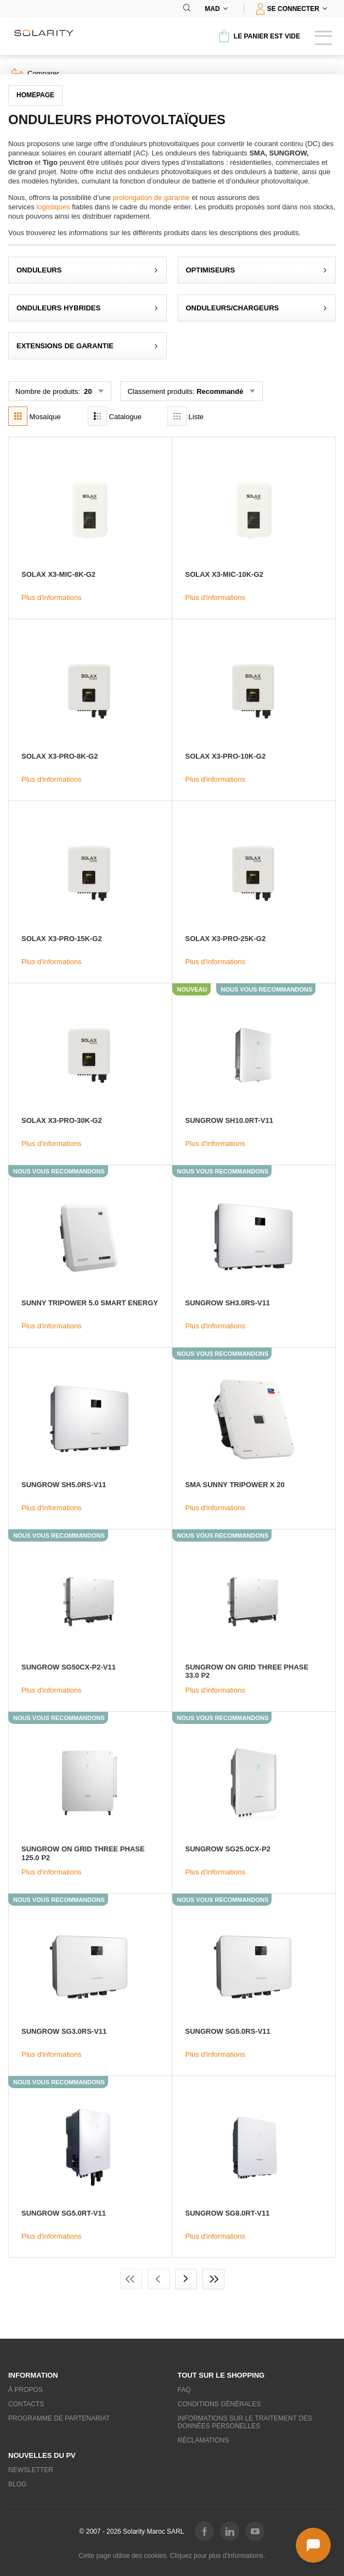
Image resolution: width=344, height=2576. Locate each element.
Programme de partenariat (59, 2418)
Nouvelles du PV (42, 2455)
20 (87, 391)
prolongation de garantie (151, 197)
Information (33, 2375)
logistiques (53, 207)
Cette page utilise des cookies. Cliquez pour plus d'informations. (172, 2556)
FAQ (184, 2390)
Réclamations (203, 2440)
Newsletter (30, 2470)
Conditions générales (219, 2404)
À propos (25, 2390)
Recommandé (219, 391)
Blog (17, 2484)
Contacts (26, 2404)
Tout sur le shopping (221, 2375)
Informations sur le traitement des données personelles (245, 2422)
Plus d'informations (51, 597)
